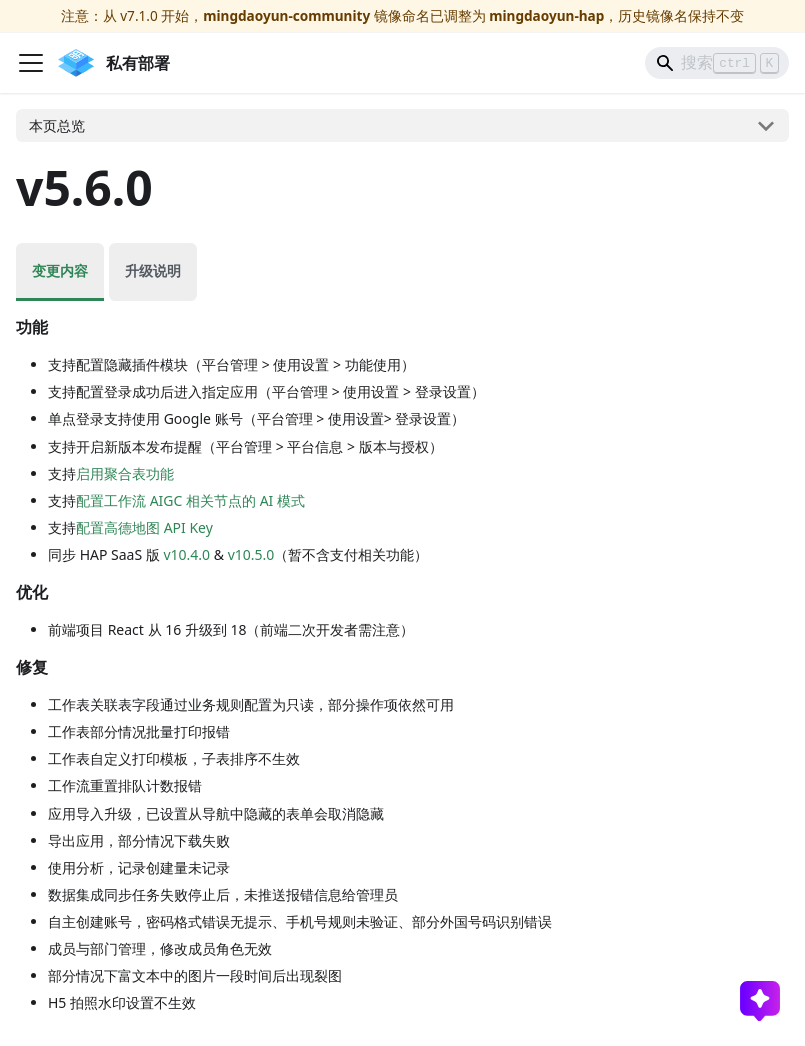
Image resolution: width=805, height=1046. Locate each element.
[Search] (717, 63)
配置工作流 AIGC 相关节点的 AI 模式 (190, 500)
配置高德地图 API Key (144, 527)
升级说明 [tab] (153, 270)
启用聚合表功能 (125, 473)
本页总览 (57, 125)
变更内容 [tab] (60, 270)
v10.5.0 (251, 554)
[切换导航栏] (31, 63)
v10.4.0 (186, 554)
